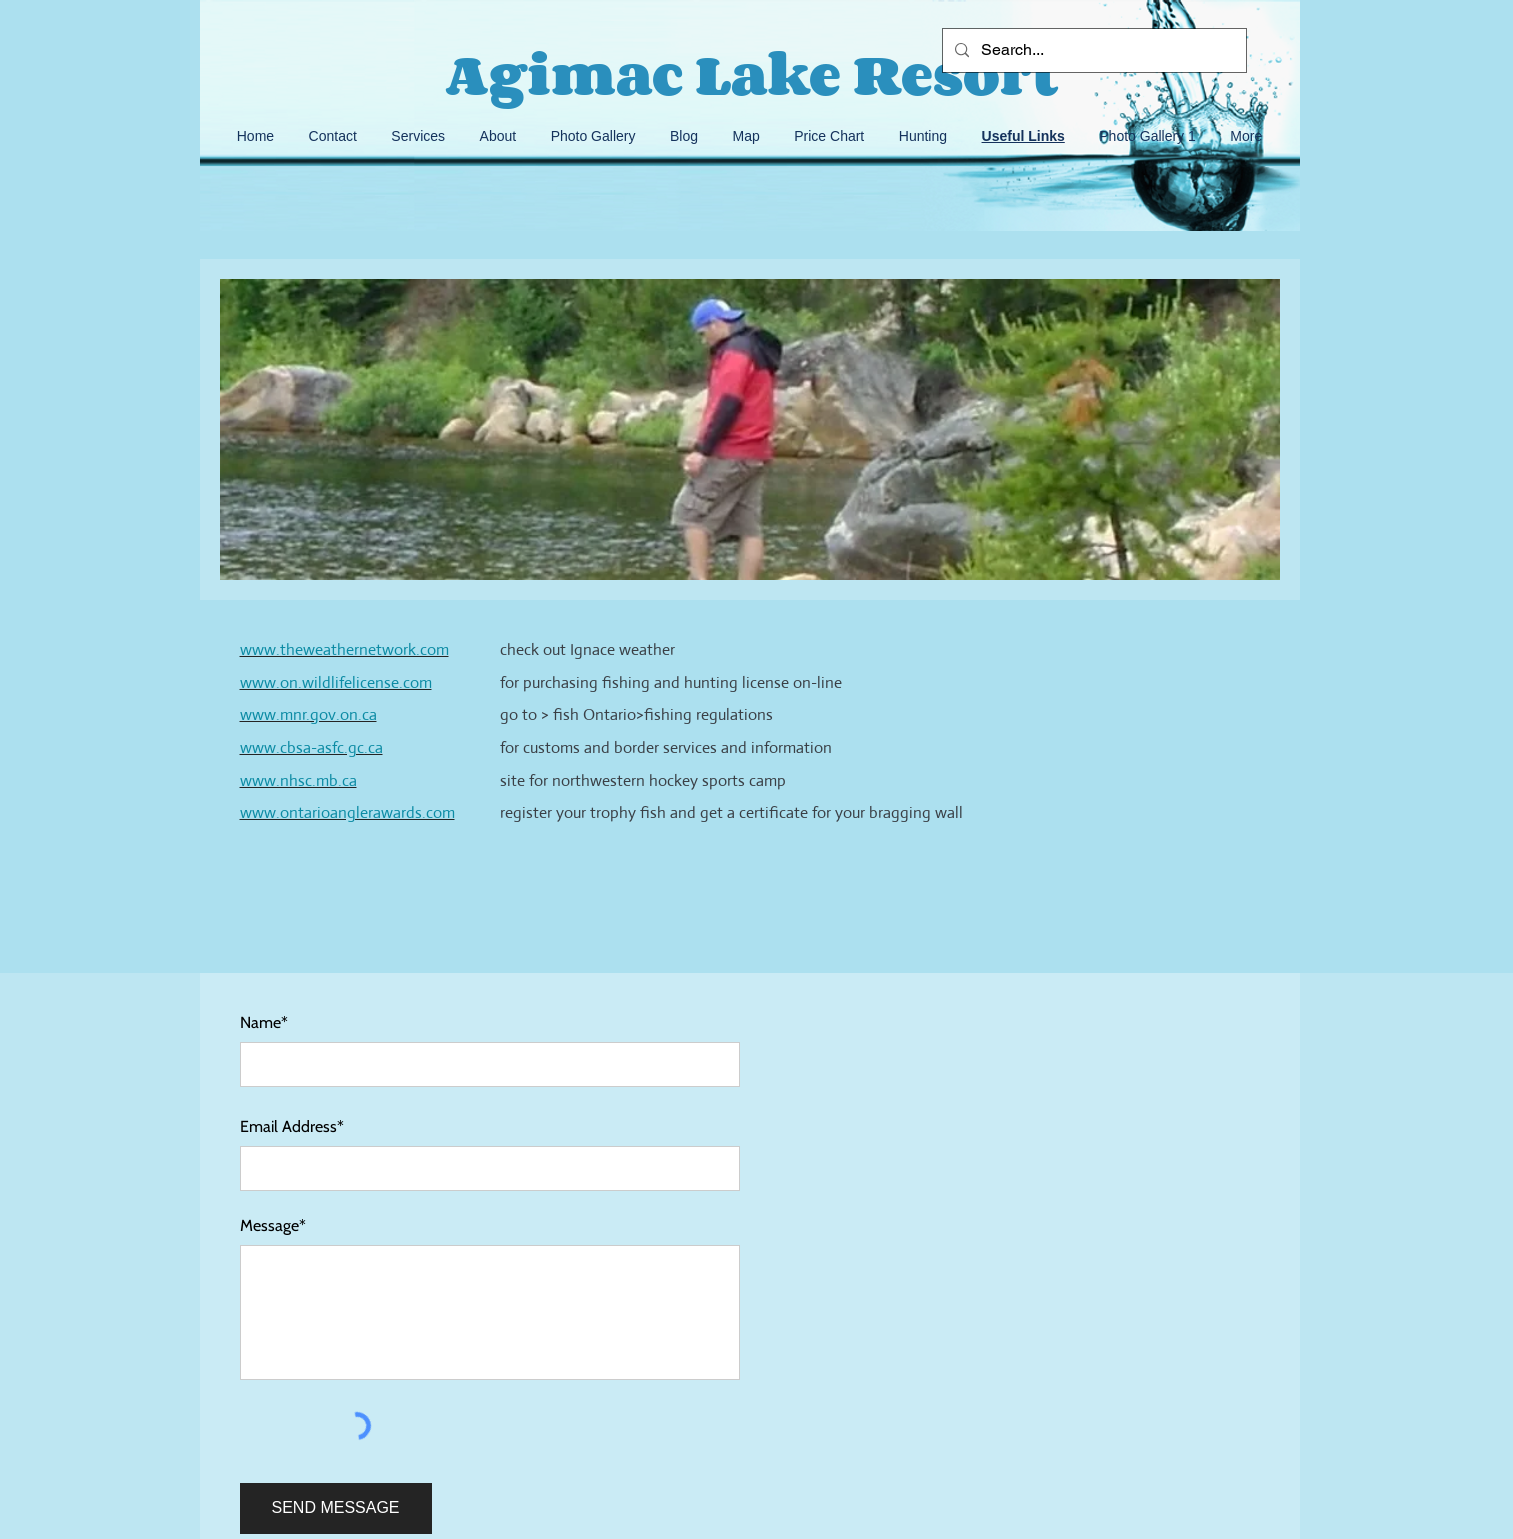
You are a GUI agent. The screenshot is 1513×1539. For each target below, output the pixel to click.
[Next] (1272, 430)
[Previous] (228, 430)
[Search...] (1092, 50)
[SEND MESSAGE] (336, 1508)
